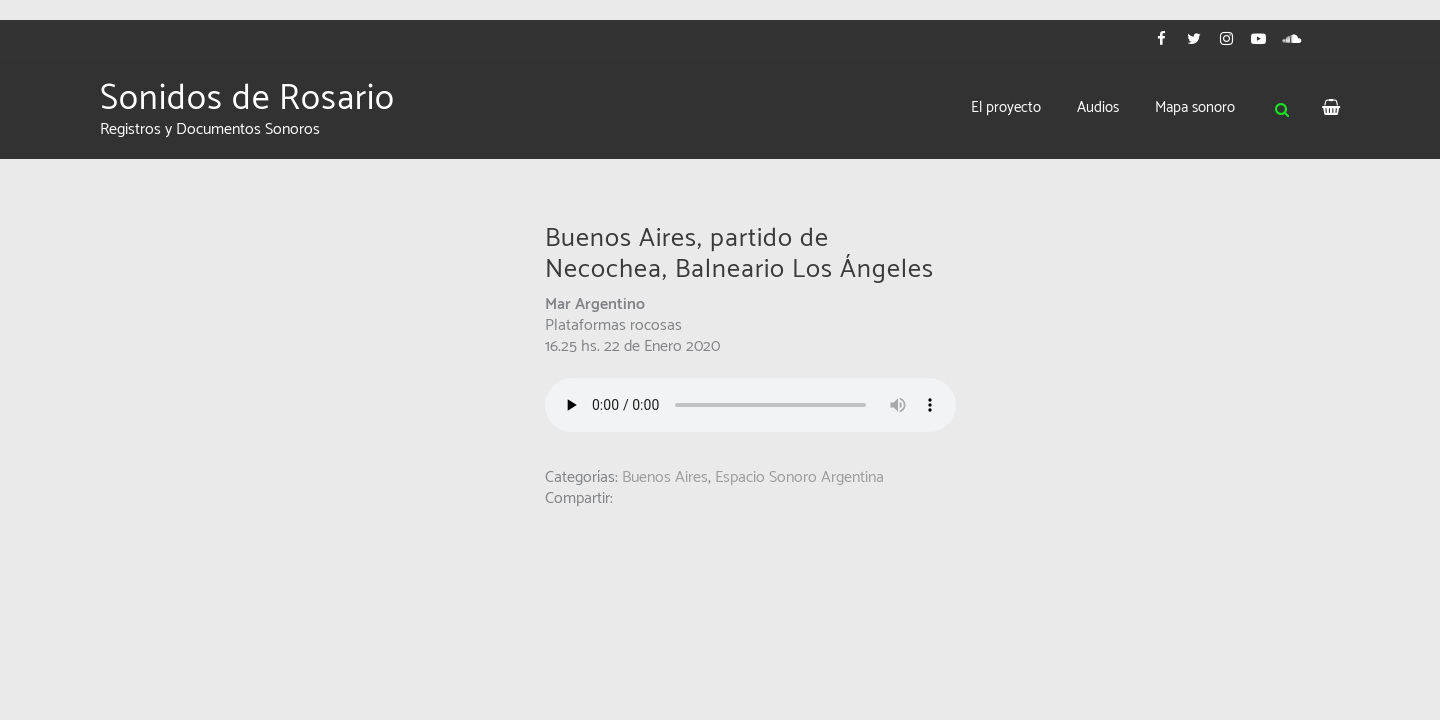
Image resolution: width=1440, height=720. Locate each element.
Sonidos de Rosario (247, 99)
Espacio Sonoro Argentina (799, 477)
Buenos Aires (665, 477)
